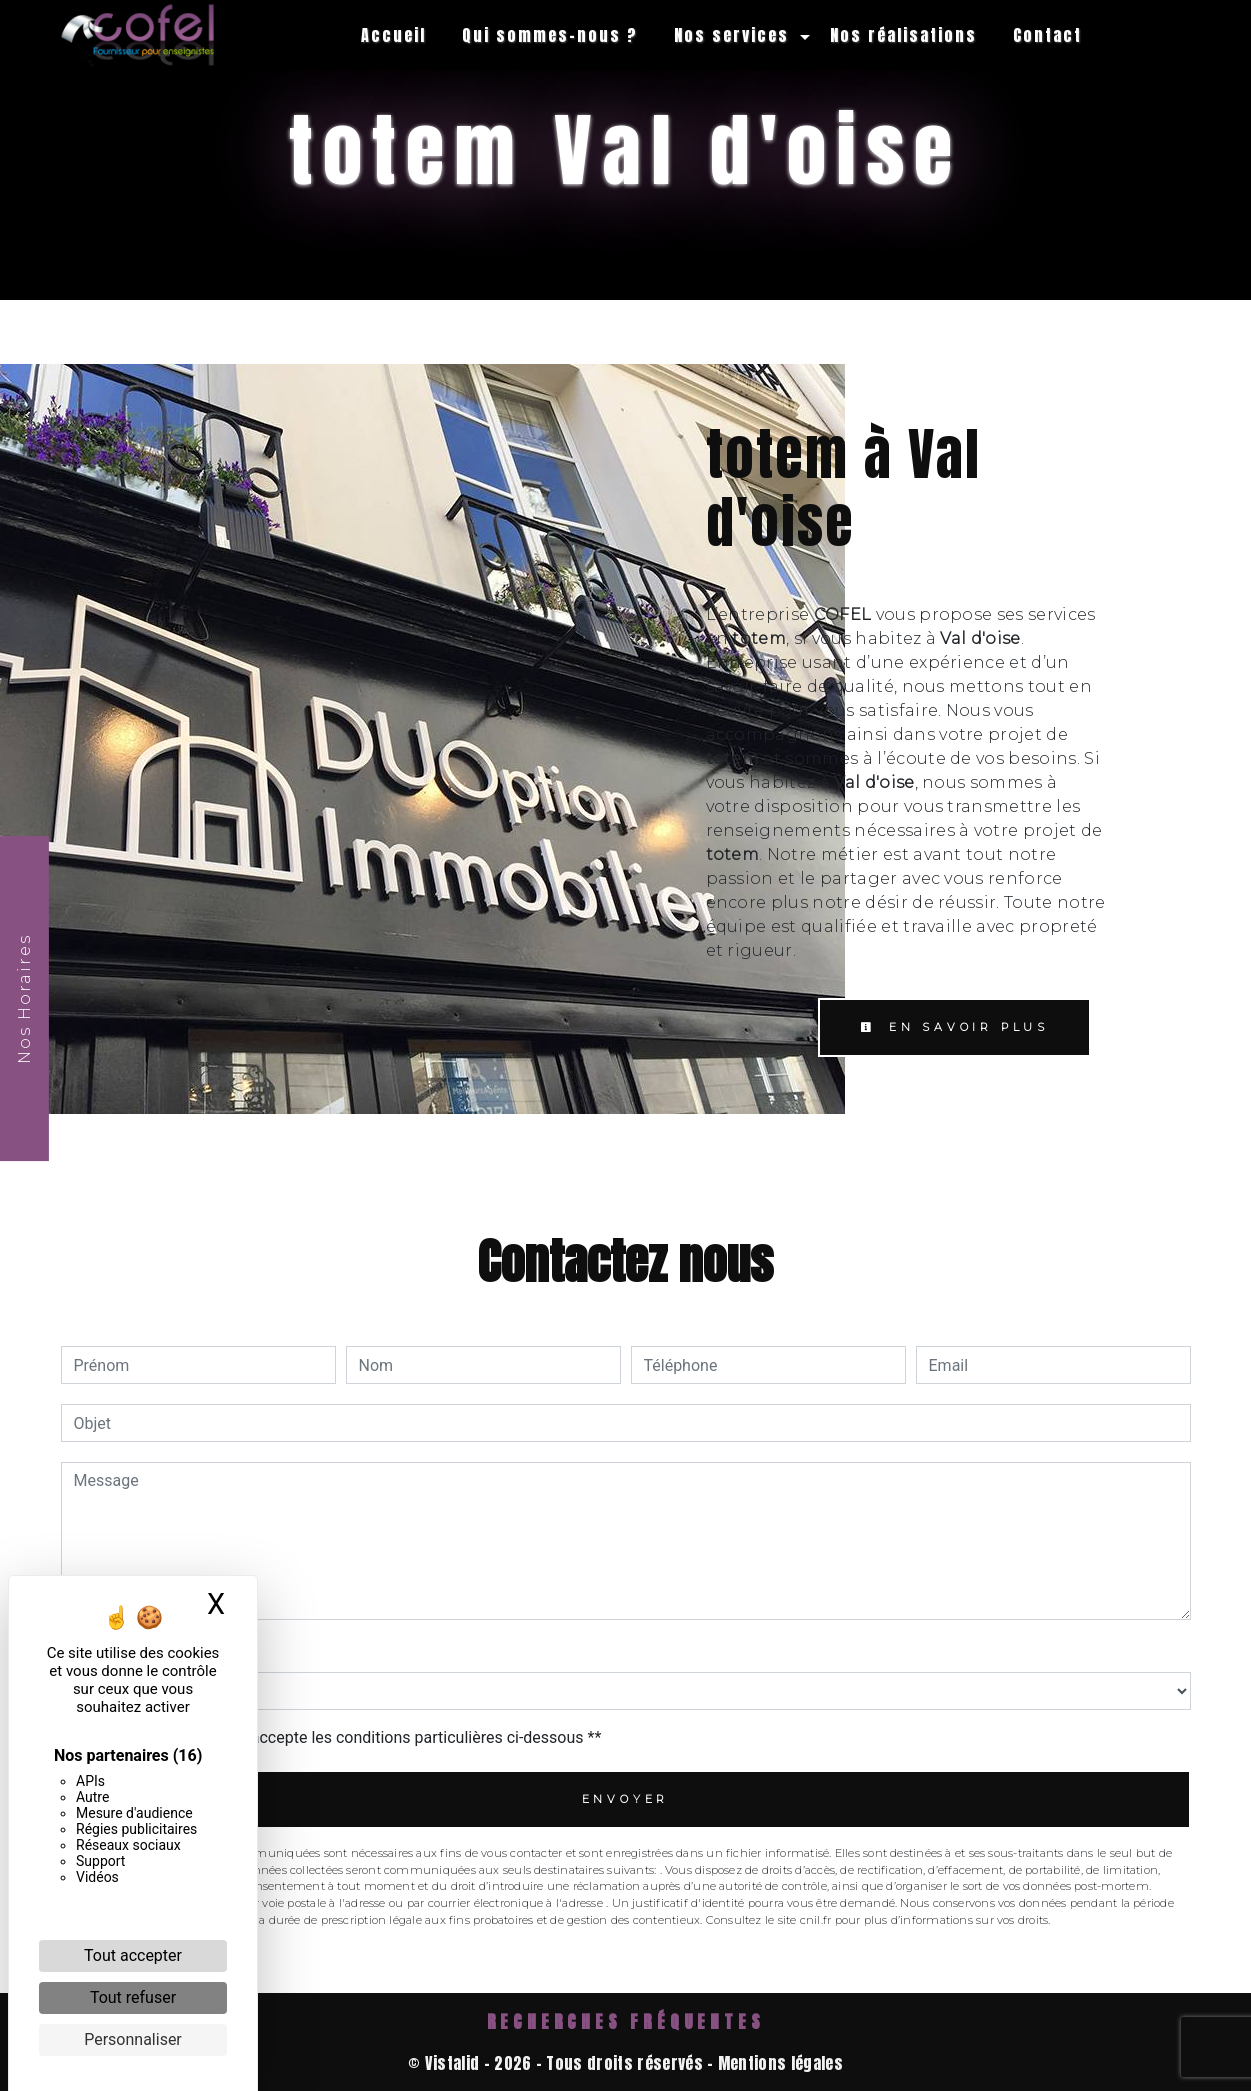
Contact (1047, 35)
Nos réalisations (903, 35)
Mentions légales (778, 2063)
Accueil (393, 35)
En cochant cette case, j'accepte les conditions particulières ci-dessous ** (341, 1737)
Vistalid (452, 2063)
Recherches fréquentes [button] (626, 2022)
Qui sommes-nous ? (550, 35)
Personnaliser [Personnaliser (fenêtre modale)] (133, 2039)
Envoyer (626, 1799)
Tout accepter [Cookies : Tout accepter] (133, 1955)
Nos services (731, 35)
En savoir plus (954, 1027)
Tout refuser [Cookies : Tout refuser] (133, 1997)
